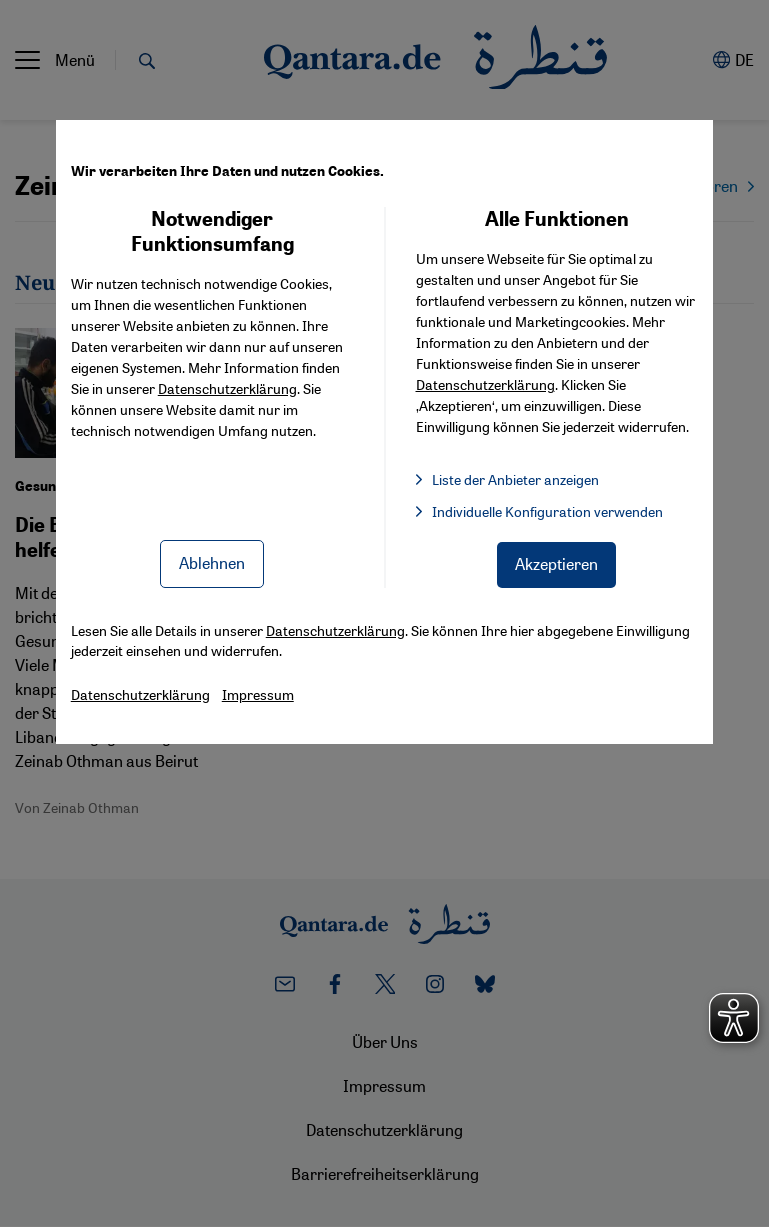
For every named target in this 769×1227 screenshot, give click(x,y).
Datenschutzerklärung (227, 388)
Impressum (258, 694)
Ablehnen (212, 562)
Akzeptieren (556, 563)
